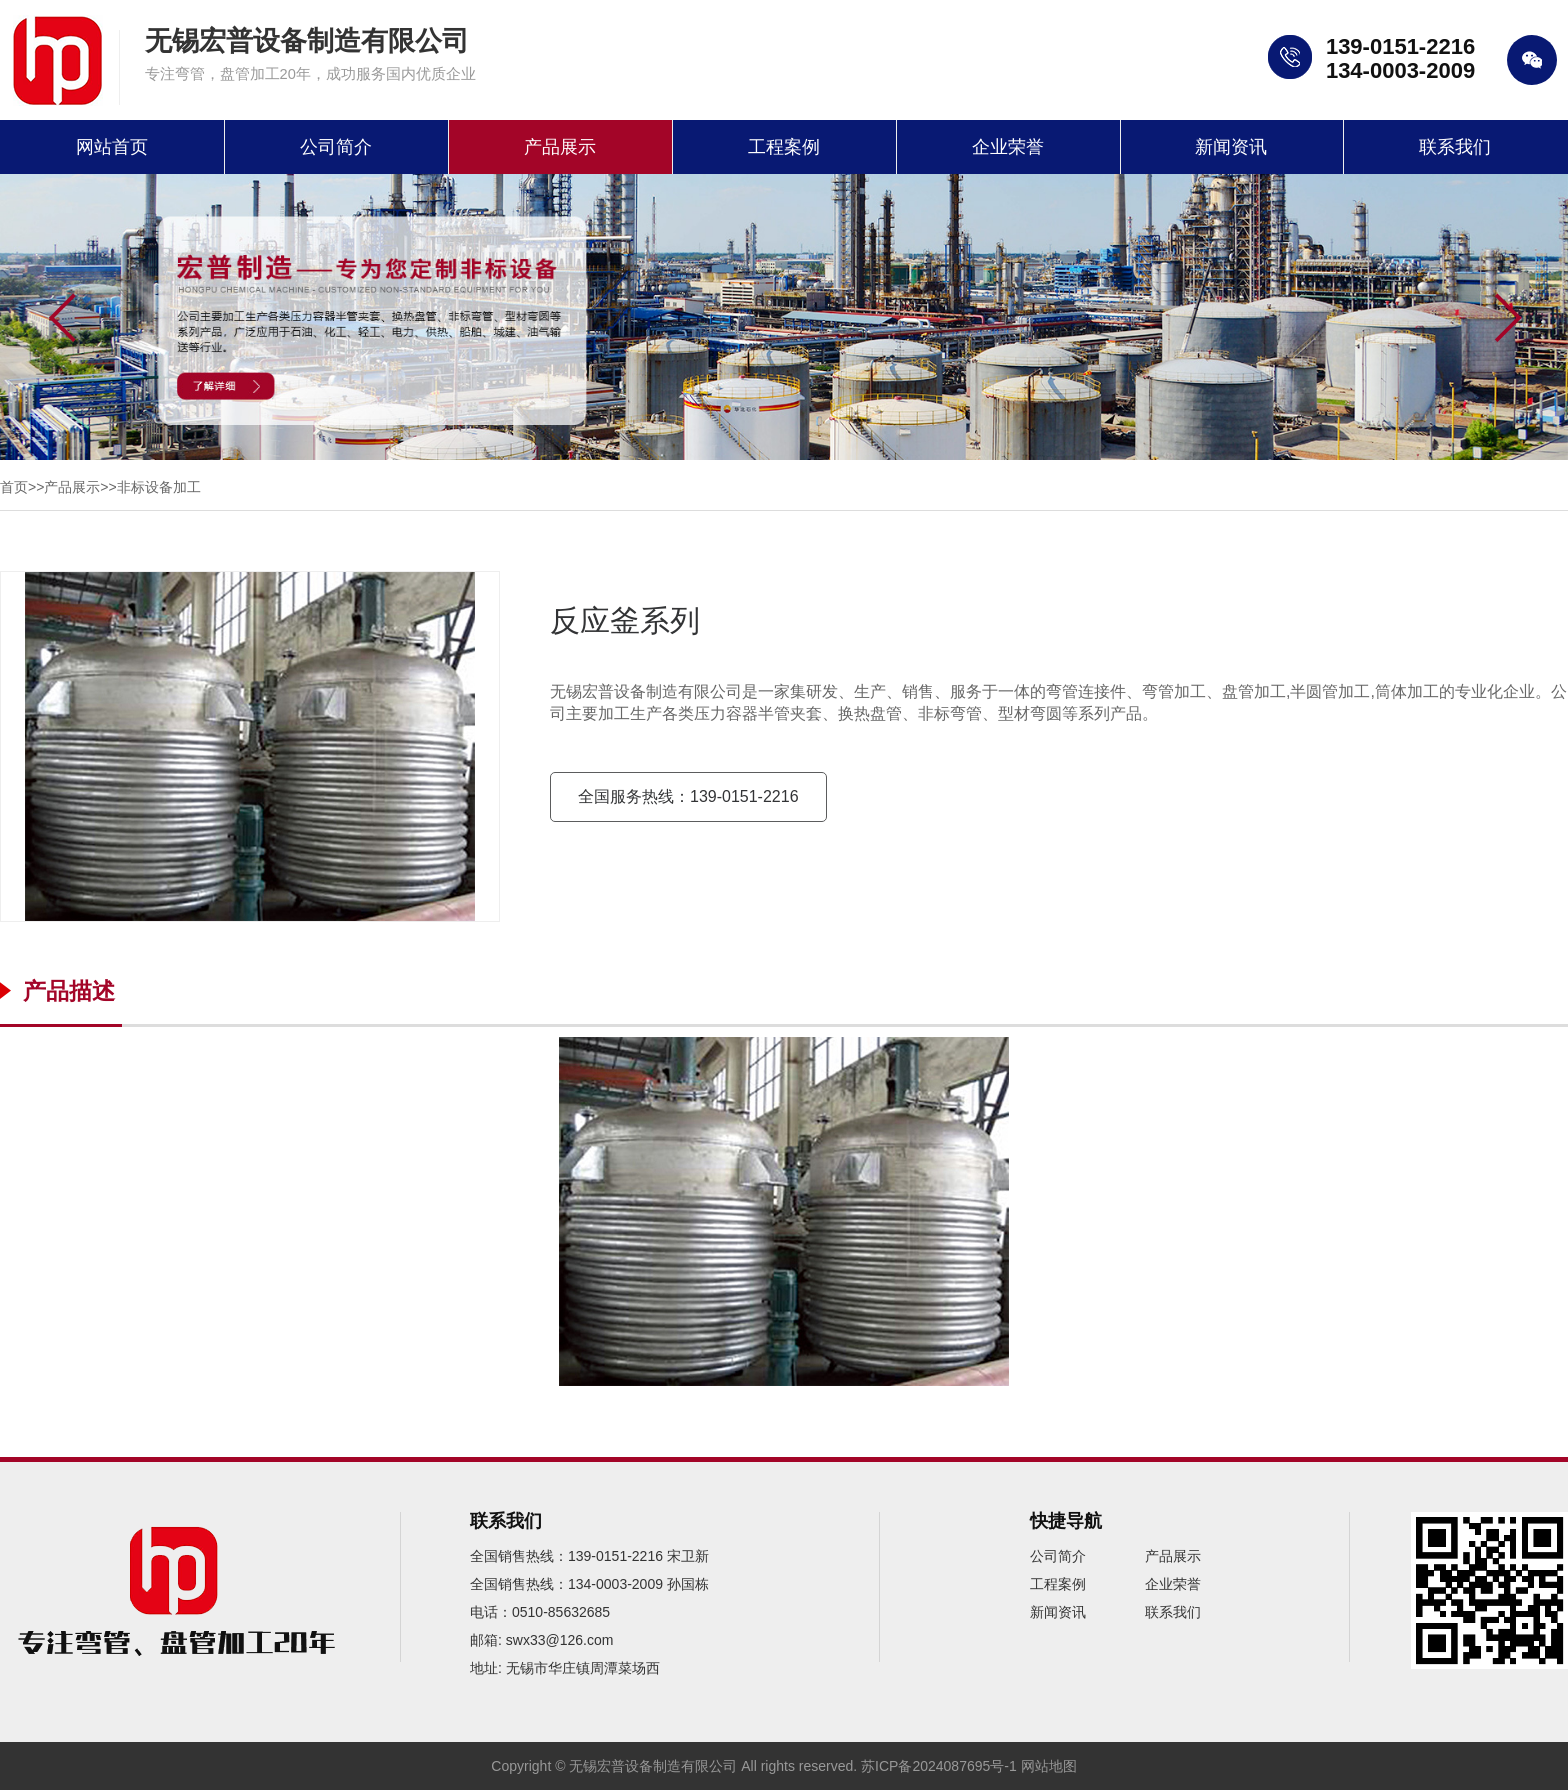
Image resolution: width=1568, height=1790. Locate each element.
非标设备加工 (159, 487)
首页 (14, 487)
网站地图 (1049, 1766)
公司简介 (336, 147)
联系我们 (1455, 147)
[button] (1507, 319)
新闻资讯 (1231, 147)
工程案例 (784, 147)
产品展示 (560, 147)
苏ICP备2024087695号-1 (939, 1766)
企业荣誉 (1008, 147)
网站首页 (112, 147)
